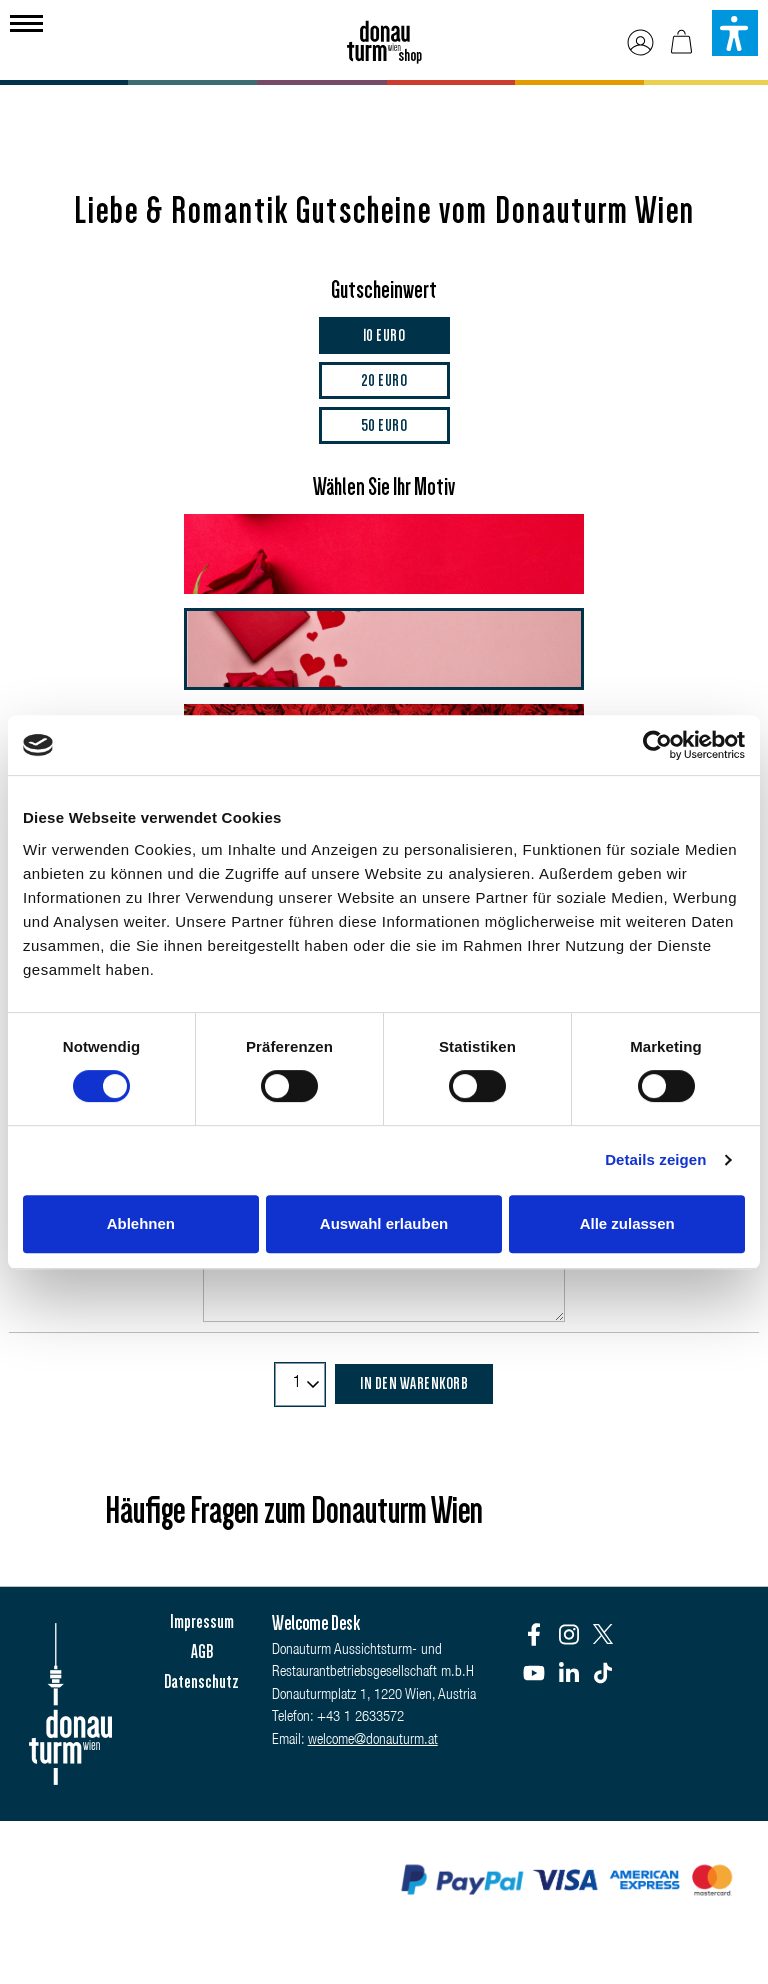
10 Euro (384, 335)
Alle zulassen (627, 1223)
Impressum (202, 1622)
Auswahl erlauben (384, 1223)
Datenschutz (201, 1682)
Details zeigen (655, 1159)
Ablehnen (141, 1223)
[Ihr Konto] (640, 42)
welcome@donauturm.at (373, 1740)
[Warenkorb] (681, 42)
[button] (735, 33)
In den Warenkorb (414, 1383)
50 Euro (384, 425)
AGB (202, 1652)
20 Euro (384, 380)
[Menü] (26, 21)
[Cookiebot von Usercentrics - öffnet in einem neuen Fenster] (657, 745)
